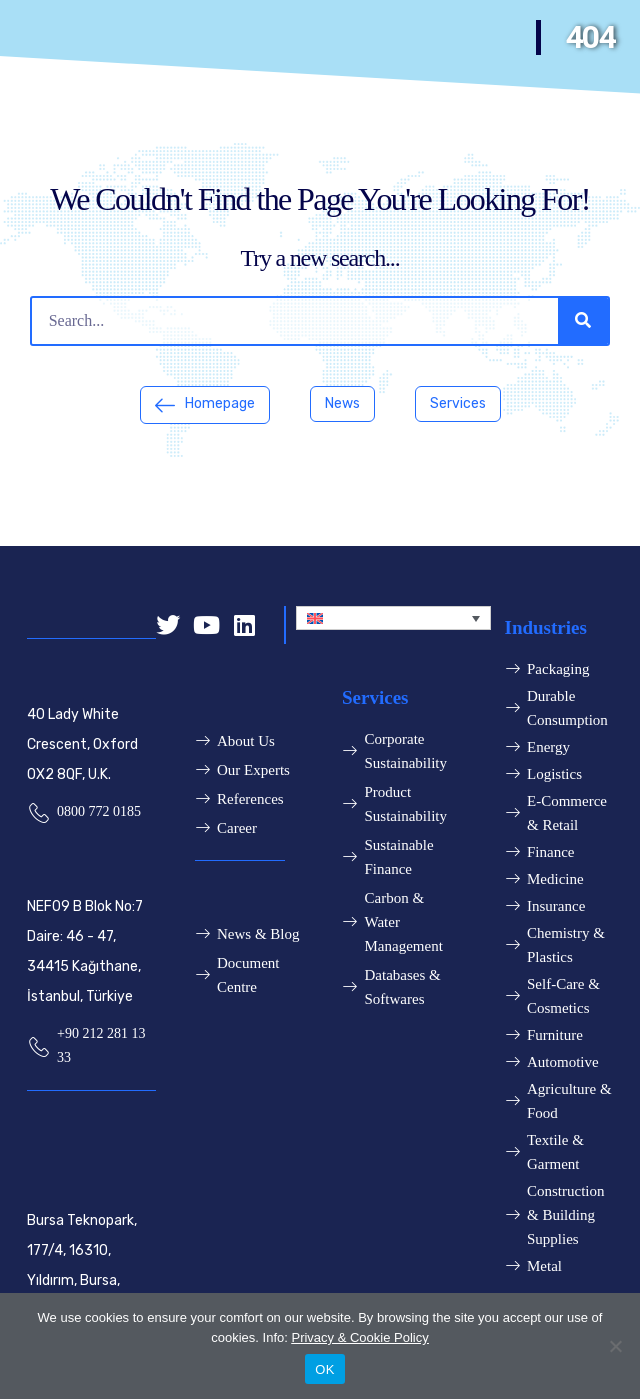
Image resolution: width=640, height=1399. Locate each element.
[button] (205, 405)
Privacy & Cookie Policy (359, 1337)
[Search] (583, 321)
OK (324, 1369)
